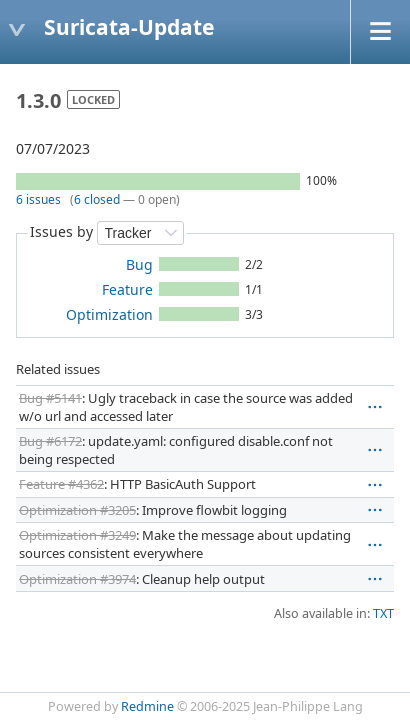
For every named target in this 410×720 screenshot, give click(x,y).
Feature (127, 289)
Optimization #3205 (77, 510)
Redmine (147, 706)
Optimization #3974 (77, 579)
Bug (139, 264)
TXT (383, 613)
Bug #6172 (50, 441)
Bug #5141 (50, 398)
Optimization (109, 314)
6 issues (38, 199)
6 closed (97, 199)
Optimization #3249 (77, 535)
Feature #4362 (61, 484)
